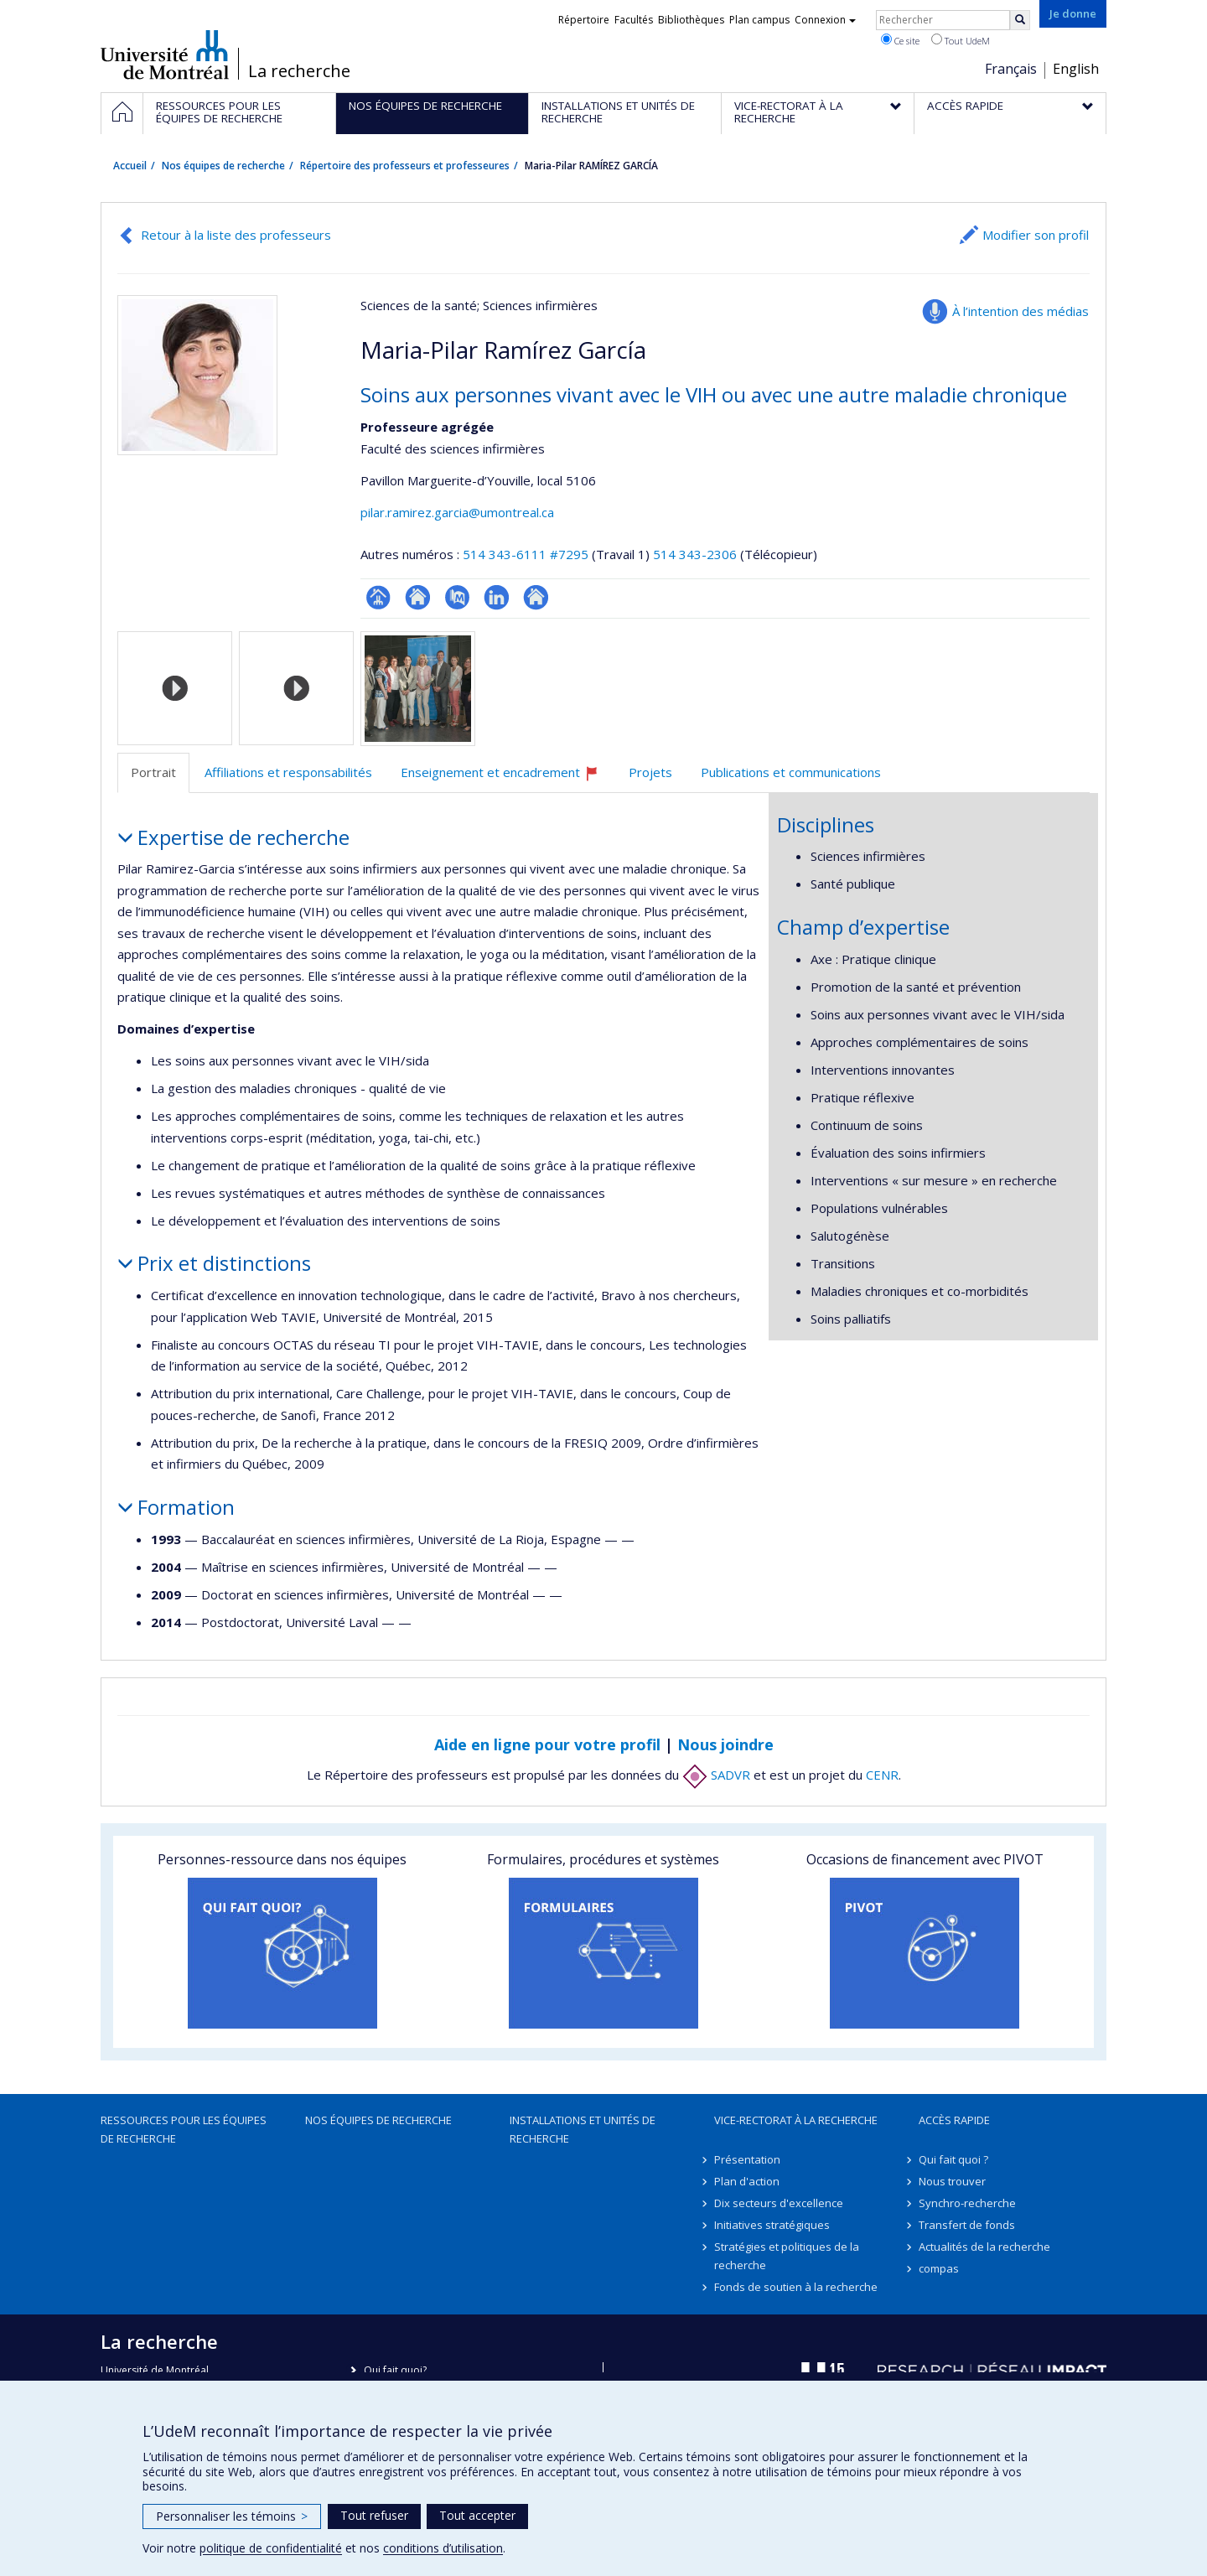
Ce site (900, 40)
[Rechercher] (1020, 20)
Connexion (825, 20)
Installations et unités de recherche (582, 2129)
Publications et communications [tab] (791, 772)
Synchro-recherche (967, 2203)
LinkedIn (497, 597)
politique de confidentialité (270, 2548)
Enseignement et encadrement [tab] (507, 778)
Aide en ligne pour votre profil (547, 1744)
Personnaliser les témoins (232, 2516)
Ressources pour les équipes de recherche (184, 2129)
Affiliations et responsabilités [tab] (288, 772)
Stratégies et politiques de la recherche (786, 2256)
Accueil (130, 165)
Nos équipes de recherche (223, 165)
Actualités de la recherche (984, 2246)
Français (1011, 69)
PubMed (457, 597)
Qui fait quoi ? (953, 2159)
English (1076, 69)
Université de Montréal (165, 54)
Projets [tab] (650, 772)
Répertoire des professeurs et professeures (405, 165)
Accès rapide (954, 2120)
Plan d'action (747, 2181)
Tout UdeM (960, 40)
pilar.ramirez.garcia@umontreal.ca (457, 512)
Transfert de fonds (967, 2224)
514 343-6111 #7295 (525, 554)
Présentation (747, 2159)
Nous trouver (952, 2181)
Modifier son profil (1035, 234)
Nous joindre (725, 1744)
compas (939, 2268)
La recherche (299, 71)
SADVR (716, 1774)
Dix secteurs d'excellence (778, 2203)
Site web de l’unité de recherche (418, 597)
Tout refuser (374, 2515)
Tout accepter (477, 2515)
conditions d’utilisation (443, 2548)
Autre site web (536, 597)
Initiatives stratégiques (772, 2224)
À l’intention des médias (1020, 311)
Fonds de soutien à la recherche (796, 2286)
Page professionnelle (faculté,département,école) (378, 597)
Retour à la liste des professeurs (236, 234)
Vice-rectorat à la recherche (796, 2120)
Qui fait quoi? (395, 2370)
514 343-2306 (696, 554)
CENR (882, 1774)
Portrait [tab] (153, 772)
